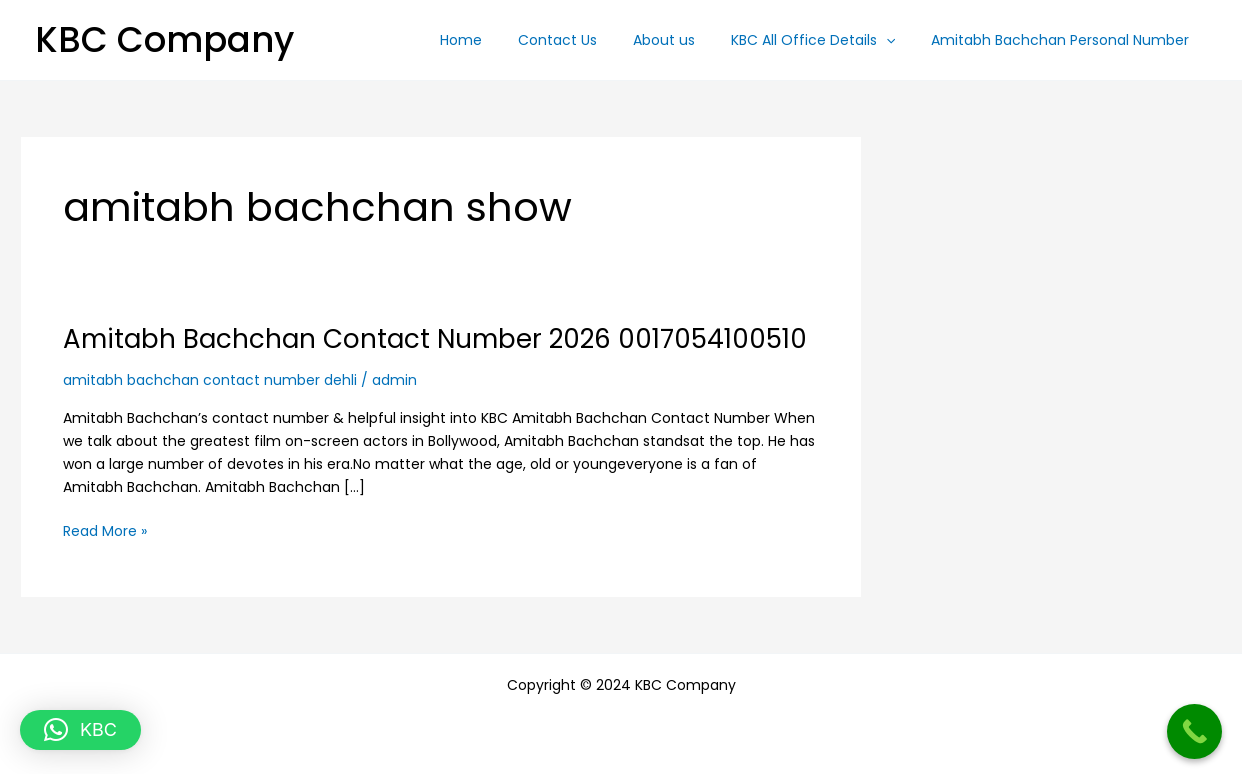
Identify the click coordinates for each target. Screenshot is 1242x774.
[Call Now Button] (1194, 731)
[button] (898, 40)
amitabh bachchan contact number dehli (210, 380)
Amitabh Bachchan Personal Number (1064, 40)
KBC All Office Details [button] (825, 40)
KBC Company (164, 39)
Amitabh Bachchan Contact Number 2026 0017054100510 (435, 339)
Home (497, 40)
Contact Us (585, 40)
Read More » (105, 530)
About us (684, 40)
